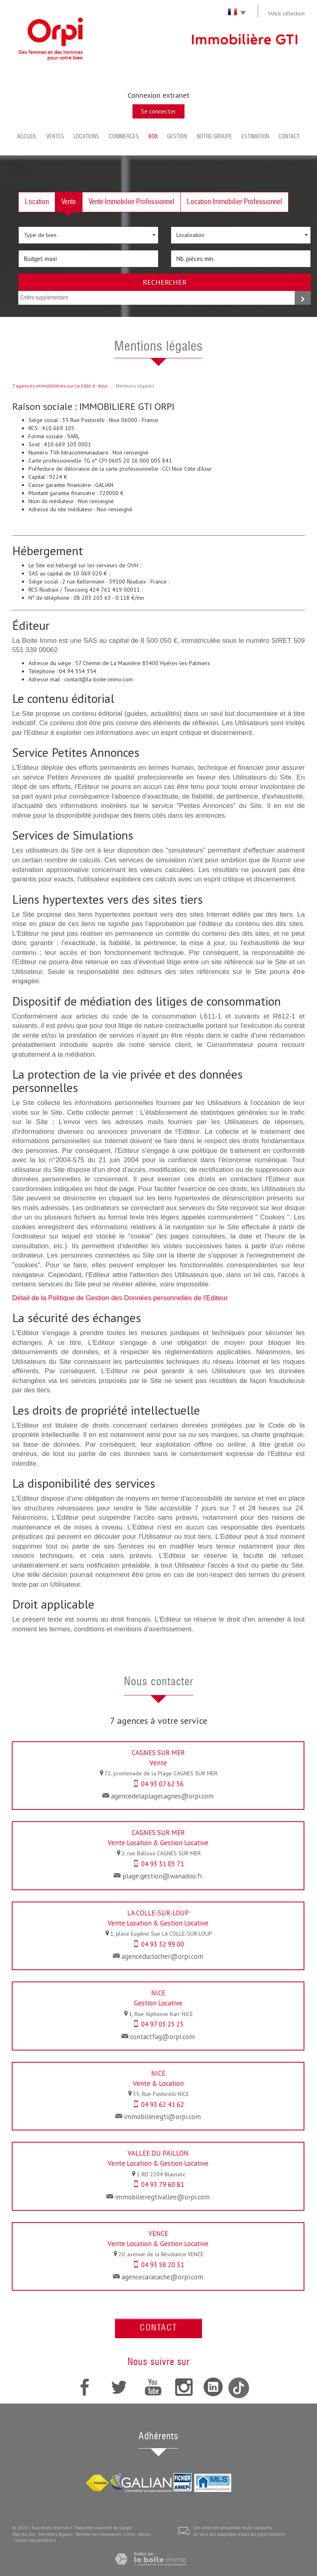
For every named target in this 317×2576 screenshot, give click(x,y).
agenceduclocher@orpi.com (162, 1956)
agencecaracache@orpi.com (162, 2276)
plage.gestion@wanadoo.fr (162, 1876)
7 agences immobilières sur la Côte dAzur (60, 386)
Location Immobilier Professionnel (234, 202)
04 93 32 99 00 (162, 1944)
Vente (68, 202)
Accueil (27, 137)
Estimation (255, 137)
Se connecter (158, 111)
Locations (86, 137)
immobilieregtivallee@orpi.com (162, 2197)
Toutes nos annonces (35, 2540)
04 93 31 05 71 (162, 1863)
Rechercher (165, 282)
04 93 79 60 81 (162, 2184)
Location (37, 202)
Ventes (55, 137)
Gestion (177, 137)
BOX (153, 137)
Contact (289, 137)
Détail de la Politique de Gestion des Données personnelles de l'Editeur (120, 1298)
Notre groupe (214, 137)
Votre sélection (286, 13)
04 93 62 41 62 (162, 2104)
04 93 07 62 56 (162, 1783)
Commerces (124, 137)
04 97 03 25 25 (162, 2024)
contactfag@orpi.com (162, 2036)
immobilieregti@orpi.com (162, 2116)
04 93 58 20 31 (162, 2264)
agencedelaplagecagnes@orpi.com (162, 1796)
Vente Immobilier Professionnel (131, 202)
